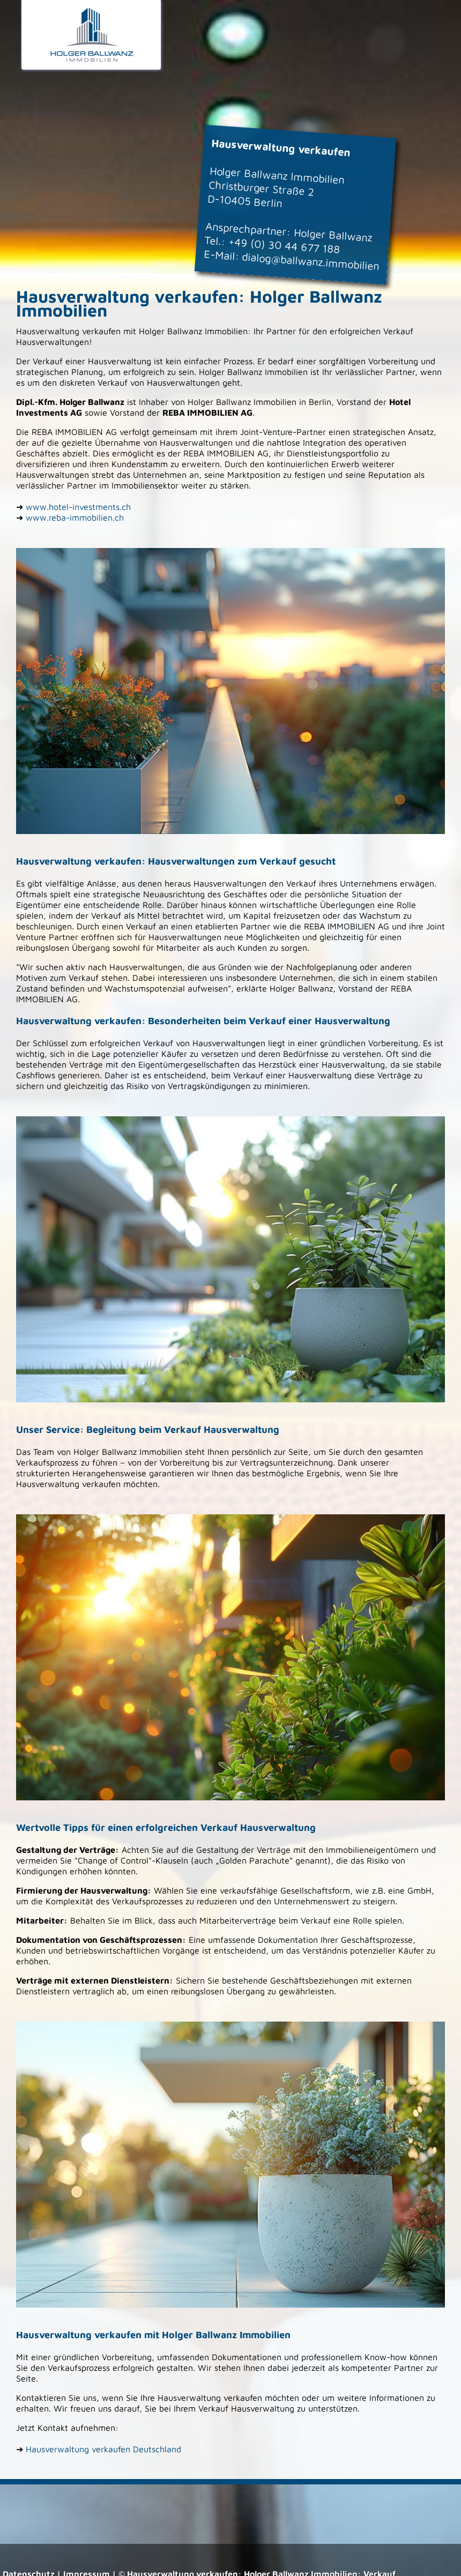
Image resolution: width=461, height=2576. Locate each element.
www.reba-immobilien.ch (75, 517)
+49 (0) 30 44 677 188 (284, 246)
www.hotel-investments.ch (78, 507)
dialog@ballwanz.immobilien (311, 261)
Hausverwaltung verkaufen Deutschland (103, 2449)
